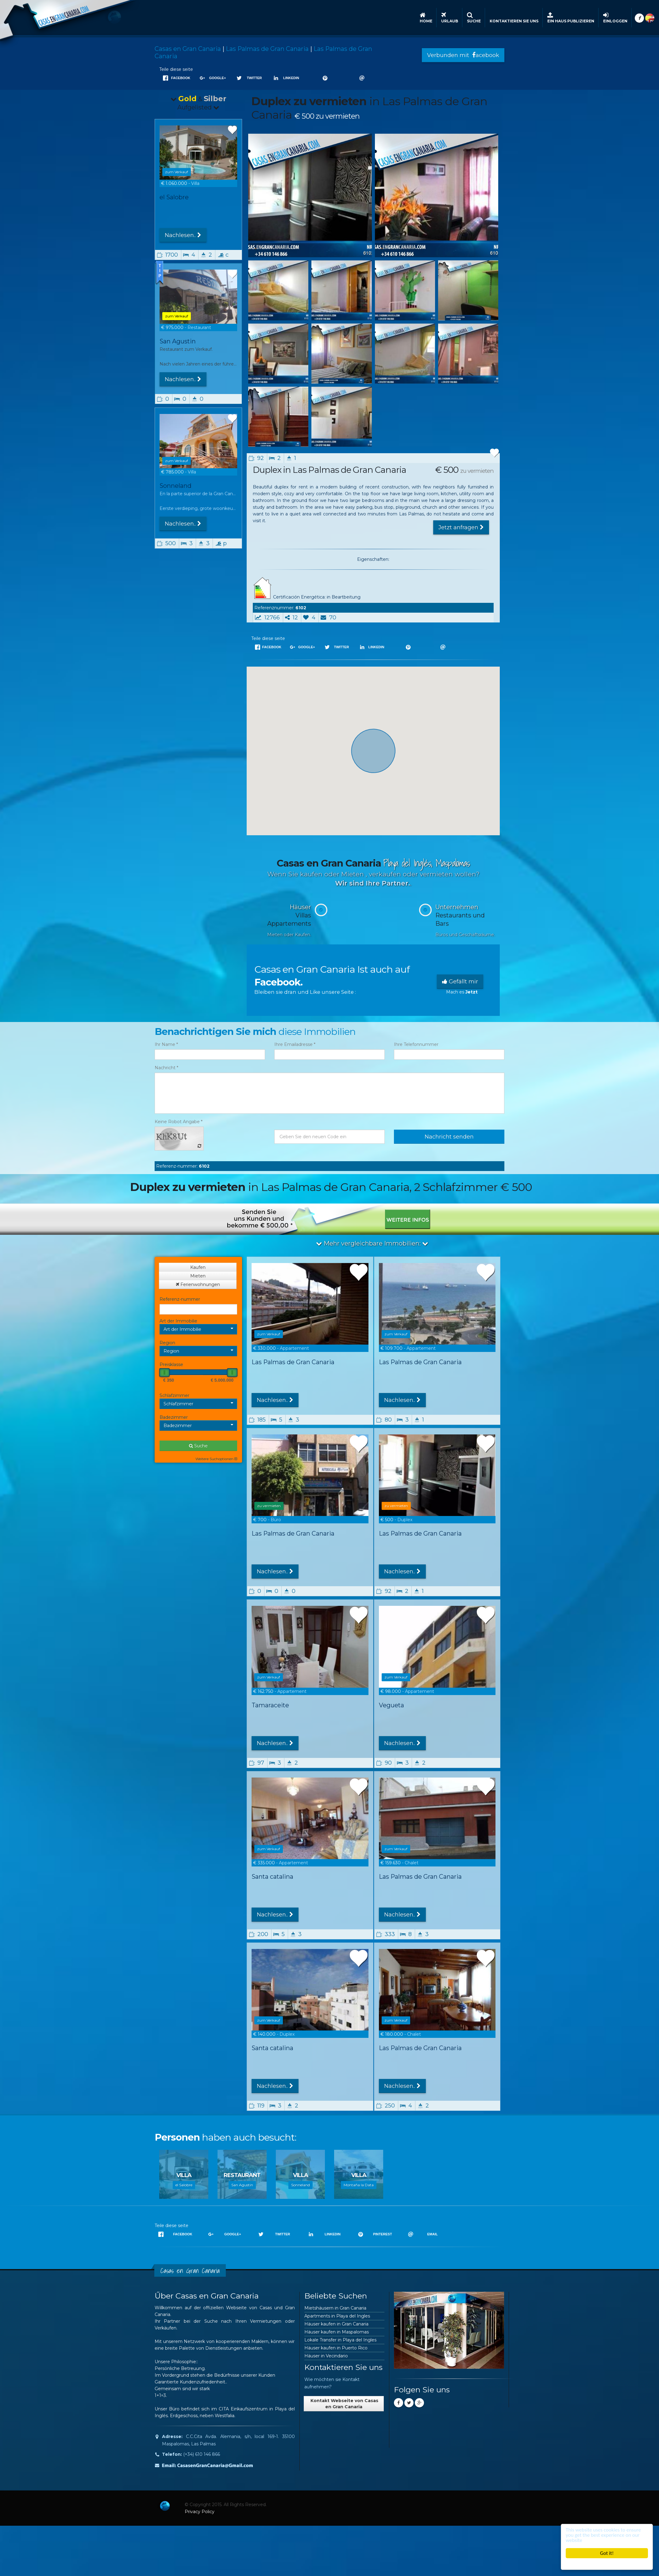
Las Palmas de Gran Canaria (267, 48)
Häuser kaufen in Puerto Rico (336, 2348)
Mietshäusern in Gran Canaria (335, 2308)
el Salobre (174, 197)
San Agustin (178, 341)
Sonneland (175, 488)
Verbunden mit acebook (463, 55)
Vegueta (391, 1705)
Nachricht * (166, 1067)
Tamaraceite (270, 1705)
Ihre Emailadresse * (294, 1044)
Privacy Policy (199, 2511)
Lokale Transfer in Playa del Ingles (340, 2340)
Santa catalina (272, 1876)
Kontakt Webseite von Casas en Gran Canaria (343, 2403)
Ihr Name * (166, 1044)
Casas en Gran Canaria (188, 48)
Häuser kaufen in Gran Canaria (336, 2324)
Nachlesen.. (183, 235)
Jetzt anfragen (461, 527)
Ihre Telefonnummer (416, 1044)
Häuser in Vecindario (326, 2356)
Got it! (607, 2553)
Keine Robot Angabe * (178, 1121)
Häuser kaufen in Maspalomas (336, 2332)
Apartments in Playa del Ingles (337, 2316)
